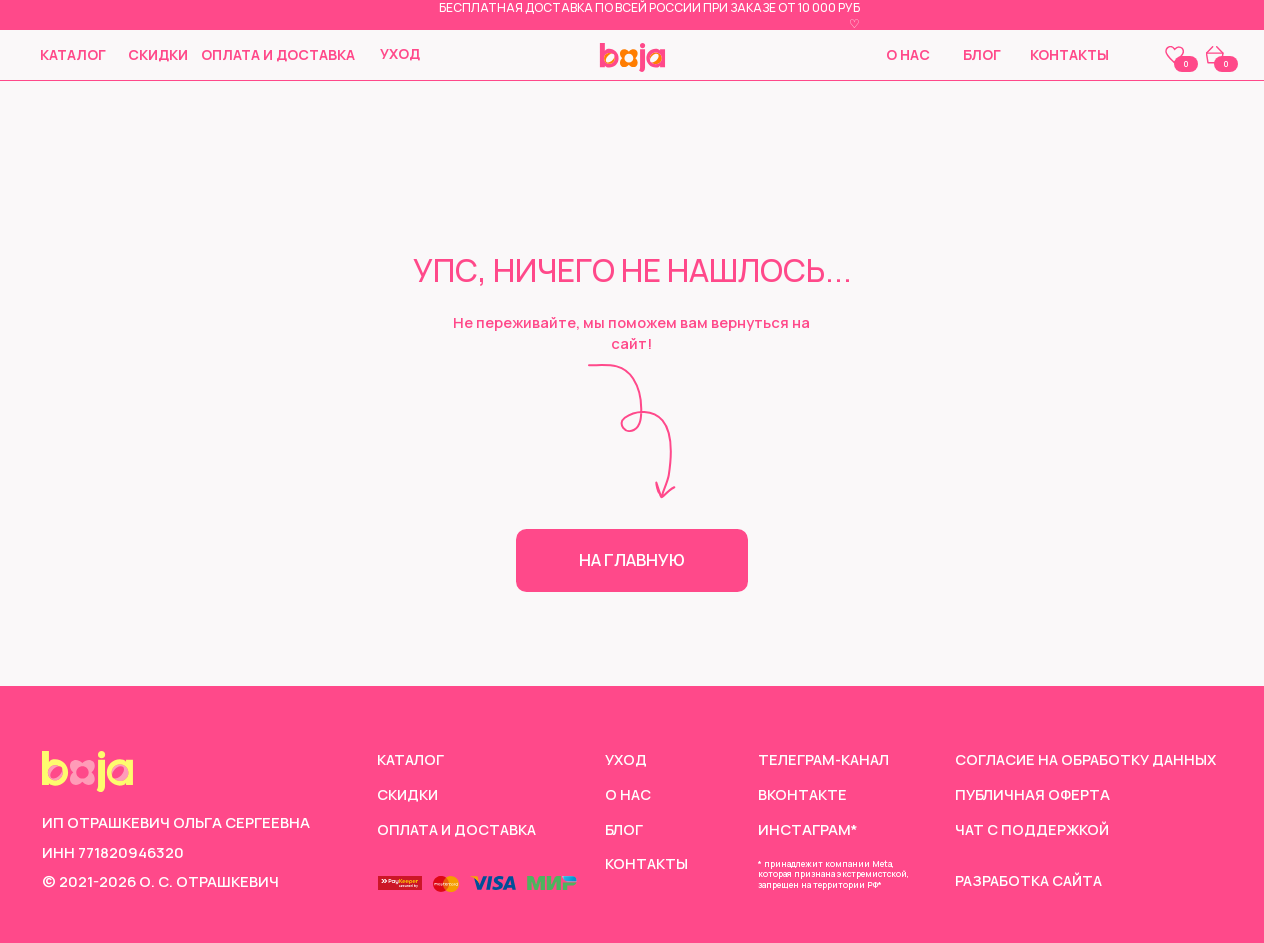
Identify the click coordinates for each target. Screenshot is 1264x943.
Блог (982, 54)
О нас (908, 54)
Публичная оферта (1032, 794)
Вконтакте (803, 794)
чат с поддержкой (1033, 829)
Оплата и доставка (278, 54)
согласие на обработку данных (1088, 759)
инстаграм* (808, 829)
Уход (400, 53)
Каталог (73, 54)
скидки (158, 54)
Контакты (1069, 54)
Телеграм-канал (825, 759)
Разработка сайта (1031, 880)
